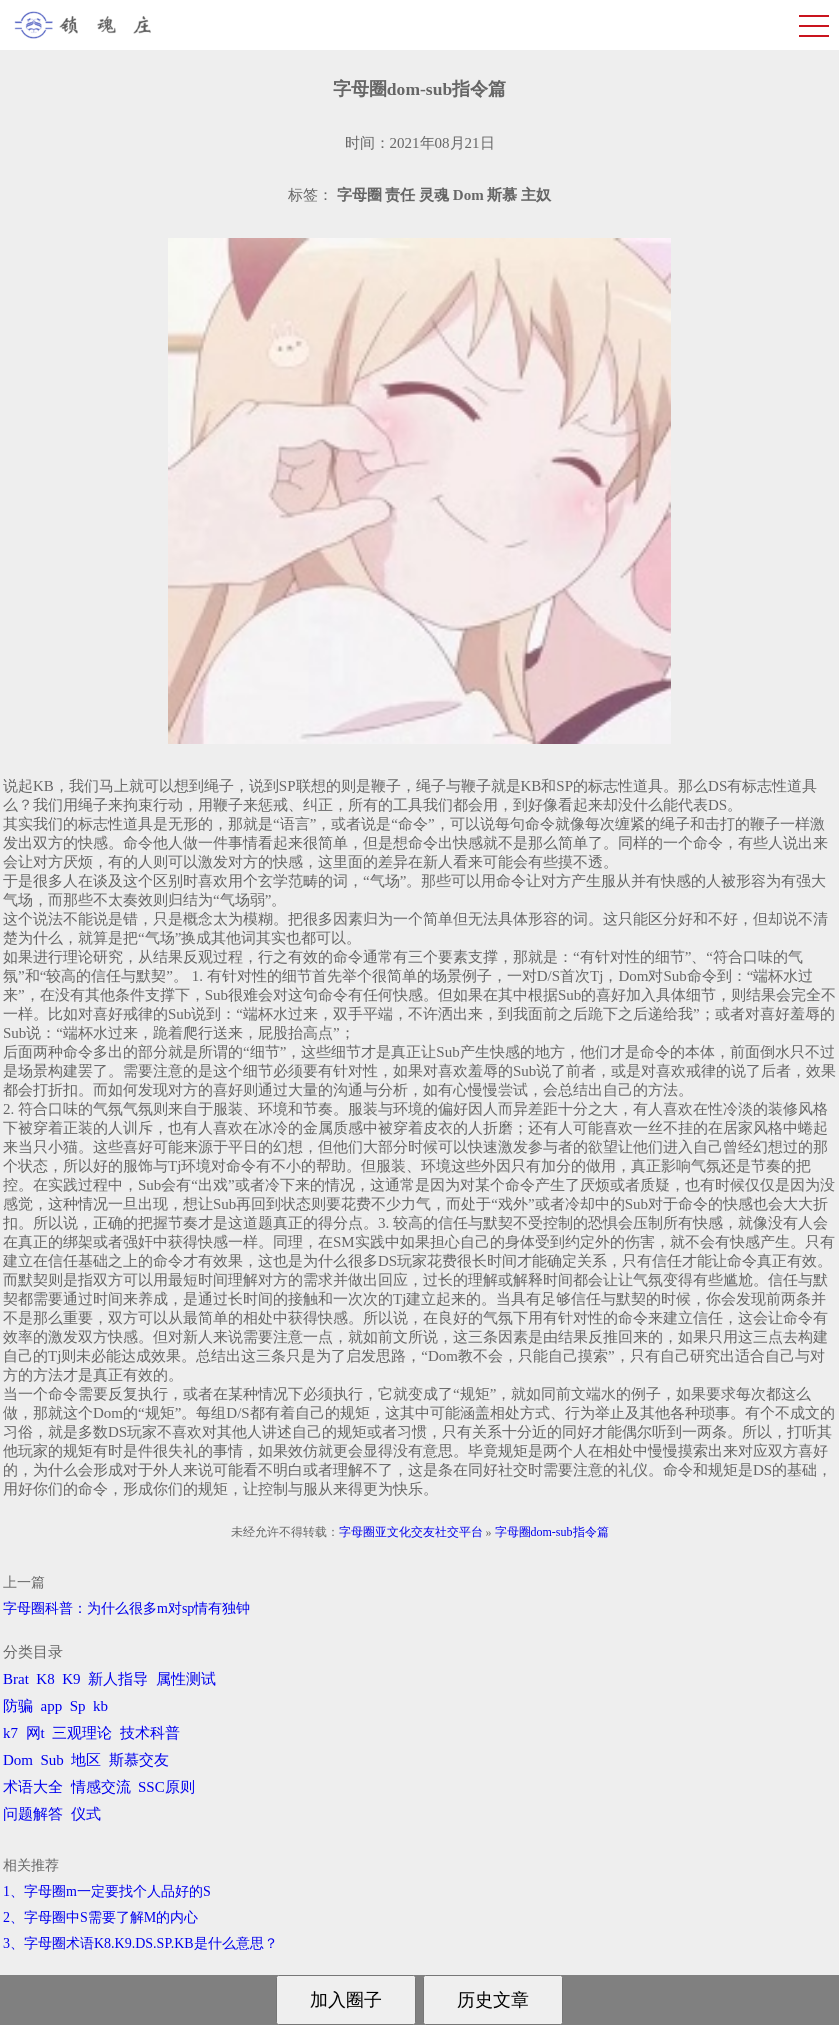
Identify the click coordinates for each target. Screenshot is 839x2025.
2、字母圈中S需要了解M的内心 (100, 1917)
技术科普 (150, 1733)
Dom (18, 1760)
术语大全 (33, 1787)
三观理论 (82, 1733)
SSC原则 (166, 1787)
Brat (16, 1679)
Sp (78, 1706)
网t (35, 1733)
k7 (10, 1733)
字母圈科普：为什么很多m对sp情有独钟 (126, 1608)
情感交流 (101, 1787)
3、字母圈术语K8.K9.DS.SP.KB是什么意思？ (140, 1943)
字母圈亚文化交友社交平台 (411, 1532)
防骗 (18, 1706)
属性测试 (186, 1679)
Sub (52, 1760)
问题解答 (33, 1814)
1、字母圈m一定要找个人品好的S (107, 1891)
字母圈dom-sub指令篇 (552, 1532)
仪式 (86, 1814)
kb (100, 1706)
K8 (45, 1679)
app (52, 1706)
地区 (86, 1760)
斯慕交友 (139, 1760)
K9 (71, 1679)
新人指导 (118, 1679)
